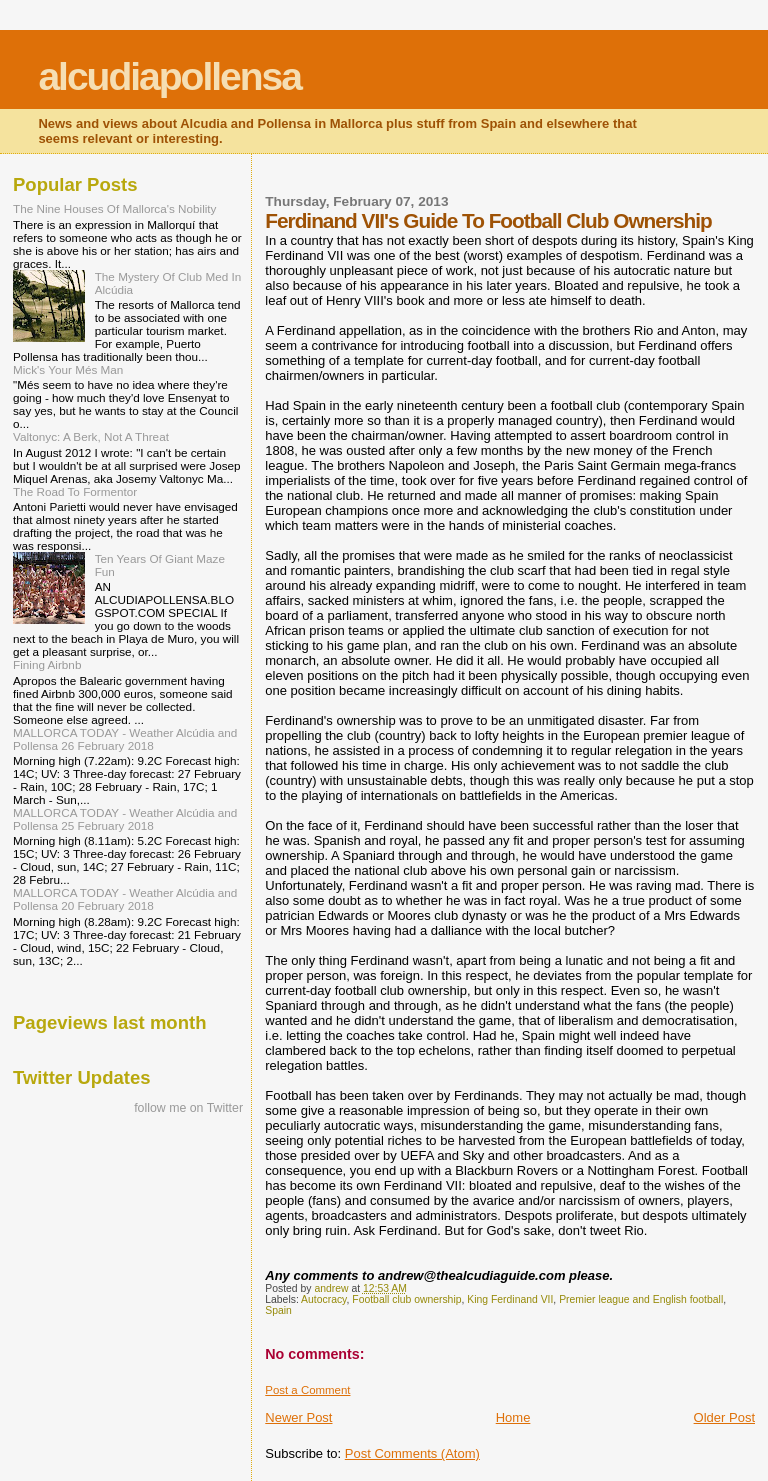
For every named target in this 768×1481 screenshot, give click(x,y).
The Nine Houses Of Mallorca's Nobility (114, 208)
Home (513, 1417)
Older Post (724, 1417)
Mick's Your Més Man (68, 369)
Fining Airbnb (47, 664)
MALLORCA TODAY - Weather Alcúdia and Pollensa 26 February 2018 (125, 739)
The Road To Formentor (75, 491)
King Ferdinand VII (510, 1299)
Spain (278, 1310)
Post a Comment (307, 1390)
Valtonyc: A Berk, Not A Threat (91, 436)
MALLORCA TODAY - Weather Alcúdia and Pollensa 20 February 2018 (125, 899)
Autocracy (323, 1299)
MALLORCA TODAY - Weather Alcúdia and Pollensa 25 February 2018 (125, 819)
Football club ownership (406, 1299)
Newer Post (298, 1417)
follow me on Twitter (188, 1108)
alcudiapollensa (169, 76)
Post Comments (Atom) (412, 1453)
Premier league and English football (641, 1299)
